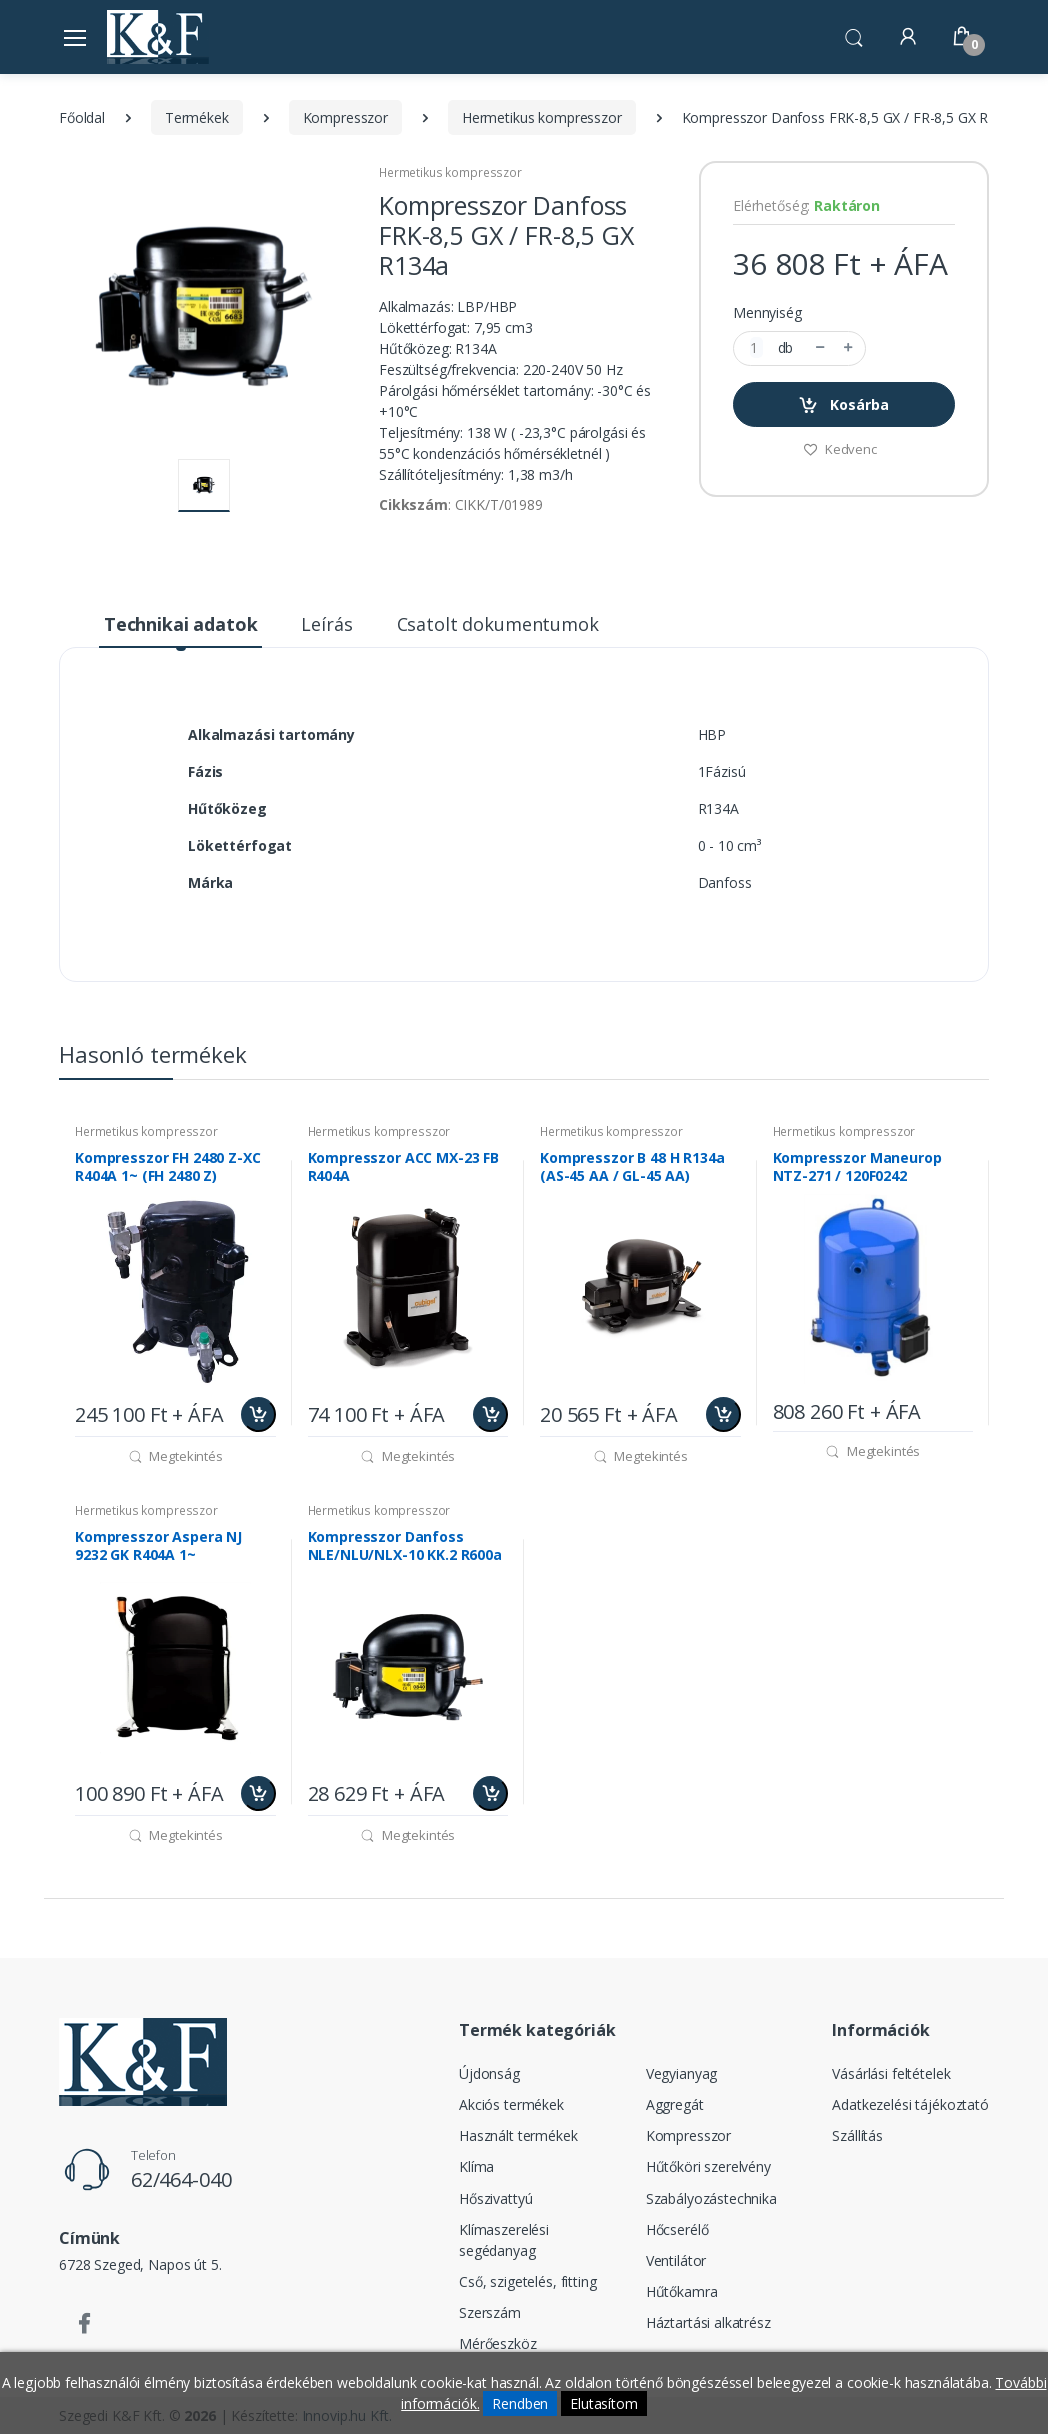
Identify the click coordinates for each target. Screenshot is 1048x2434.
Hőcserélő (677, 2229)
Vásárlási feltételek (891, 2073)
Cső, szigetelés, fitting (528, 2281)
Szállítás (857, 2135)
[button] (854, 35)
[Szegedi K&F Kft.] (158, 36)
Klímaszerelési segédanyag (504, 2240)
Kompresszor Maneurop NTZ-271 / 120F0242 (857, 1167)
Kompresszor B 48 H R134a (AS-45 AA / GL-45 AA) (632, 1167)
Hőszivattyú (495, 2198)
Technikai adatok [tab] (181, 624)
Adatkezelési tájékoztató (910, 2104)
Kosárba (843, 405)
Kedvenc (840, 449)
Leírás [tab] (326, 624)
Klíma (476, 2166)
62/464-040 (181, 2179)
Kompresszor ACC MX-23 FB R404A (404, 1167)
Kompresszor (345, 117)
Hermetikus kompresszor (542, 117)
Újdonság (489, 2073)
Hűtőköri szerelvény (708, 2166)
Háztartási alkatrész (708, 2322)
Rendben (520, 2403)
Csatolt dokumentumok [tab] (498, 624)
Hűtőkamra (682, 2291)
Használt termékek (518, 2135)
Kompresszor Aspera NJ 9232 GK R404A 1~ (158, 1546)
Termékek (197, 117)
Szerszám (490, 2312)
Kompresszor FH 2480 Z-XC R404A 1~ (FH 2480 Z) (168, 1167)
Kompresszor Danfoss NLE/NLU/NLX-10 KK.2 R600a (405, 1546)
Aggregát (675, 2104)
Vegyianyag (682, 2073)
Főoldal (82, 117)
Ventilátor (676, 2260)
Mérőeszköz (498, 2343)
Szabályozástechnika (711, 2198)
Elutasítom (604, 2403)
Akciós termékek (511, 2104)
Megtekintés (175, 1456)
